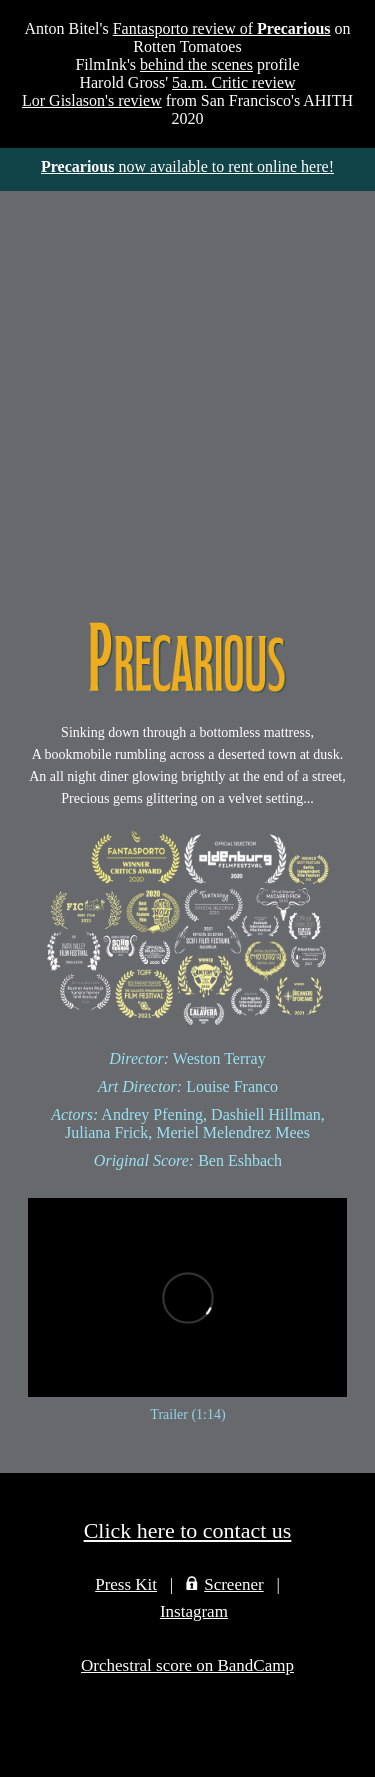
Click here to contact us (188, 1530)
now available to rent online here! (187, 166)
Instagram (194, 1611)
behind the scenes (196, 64)
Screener (233, 1584)
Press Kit (126, 1584)
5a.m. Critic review (234, 82)
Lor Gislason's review (92, 100)
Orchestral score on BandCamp (187, 1665)
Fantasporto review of (222, 28)
